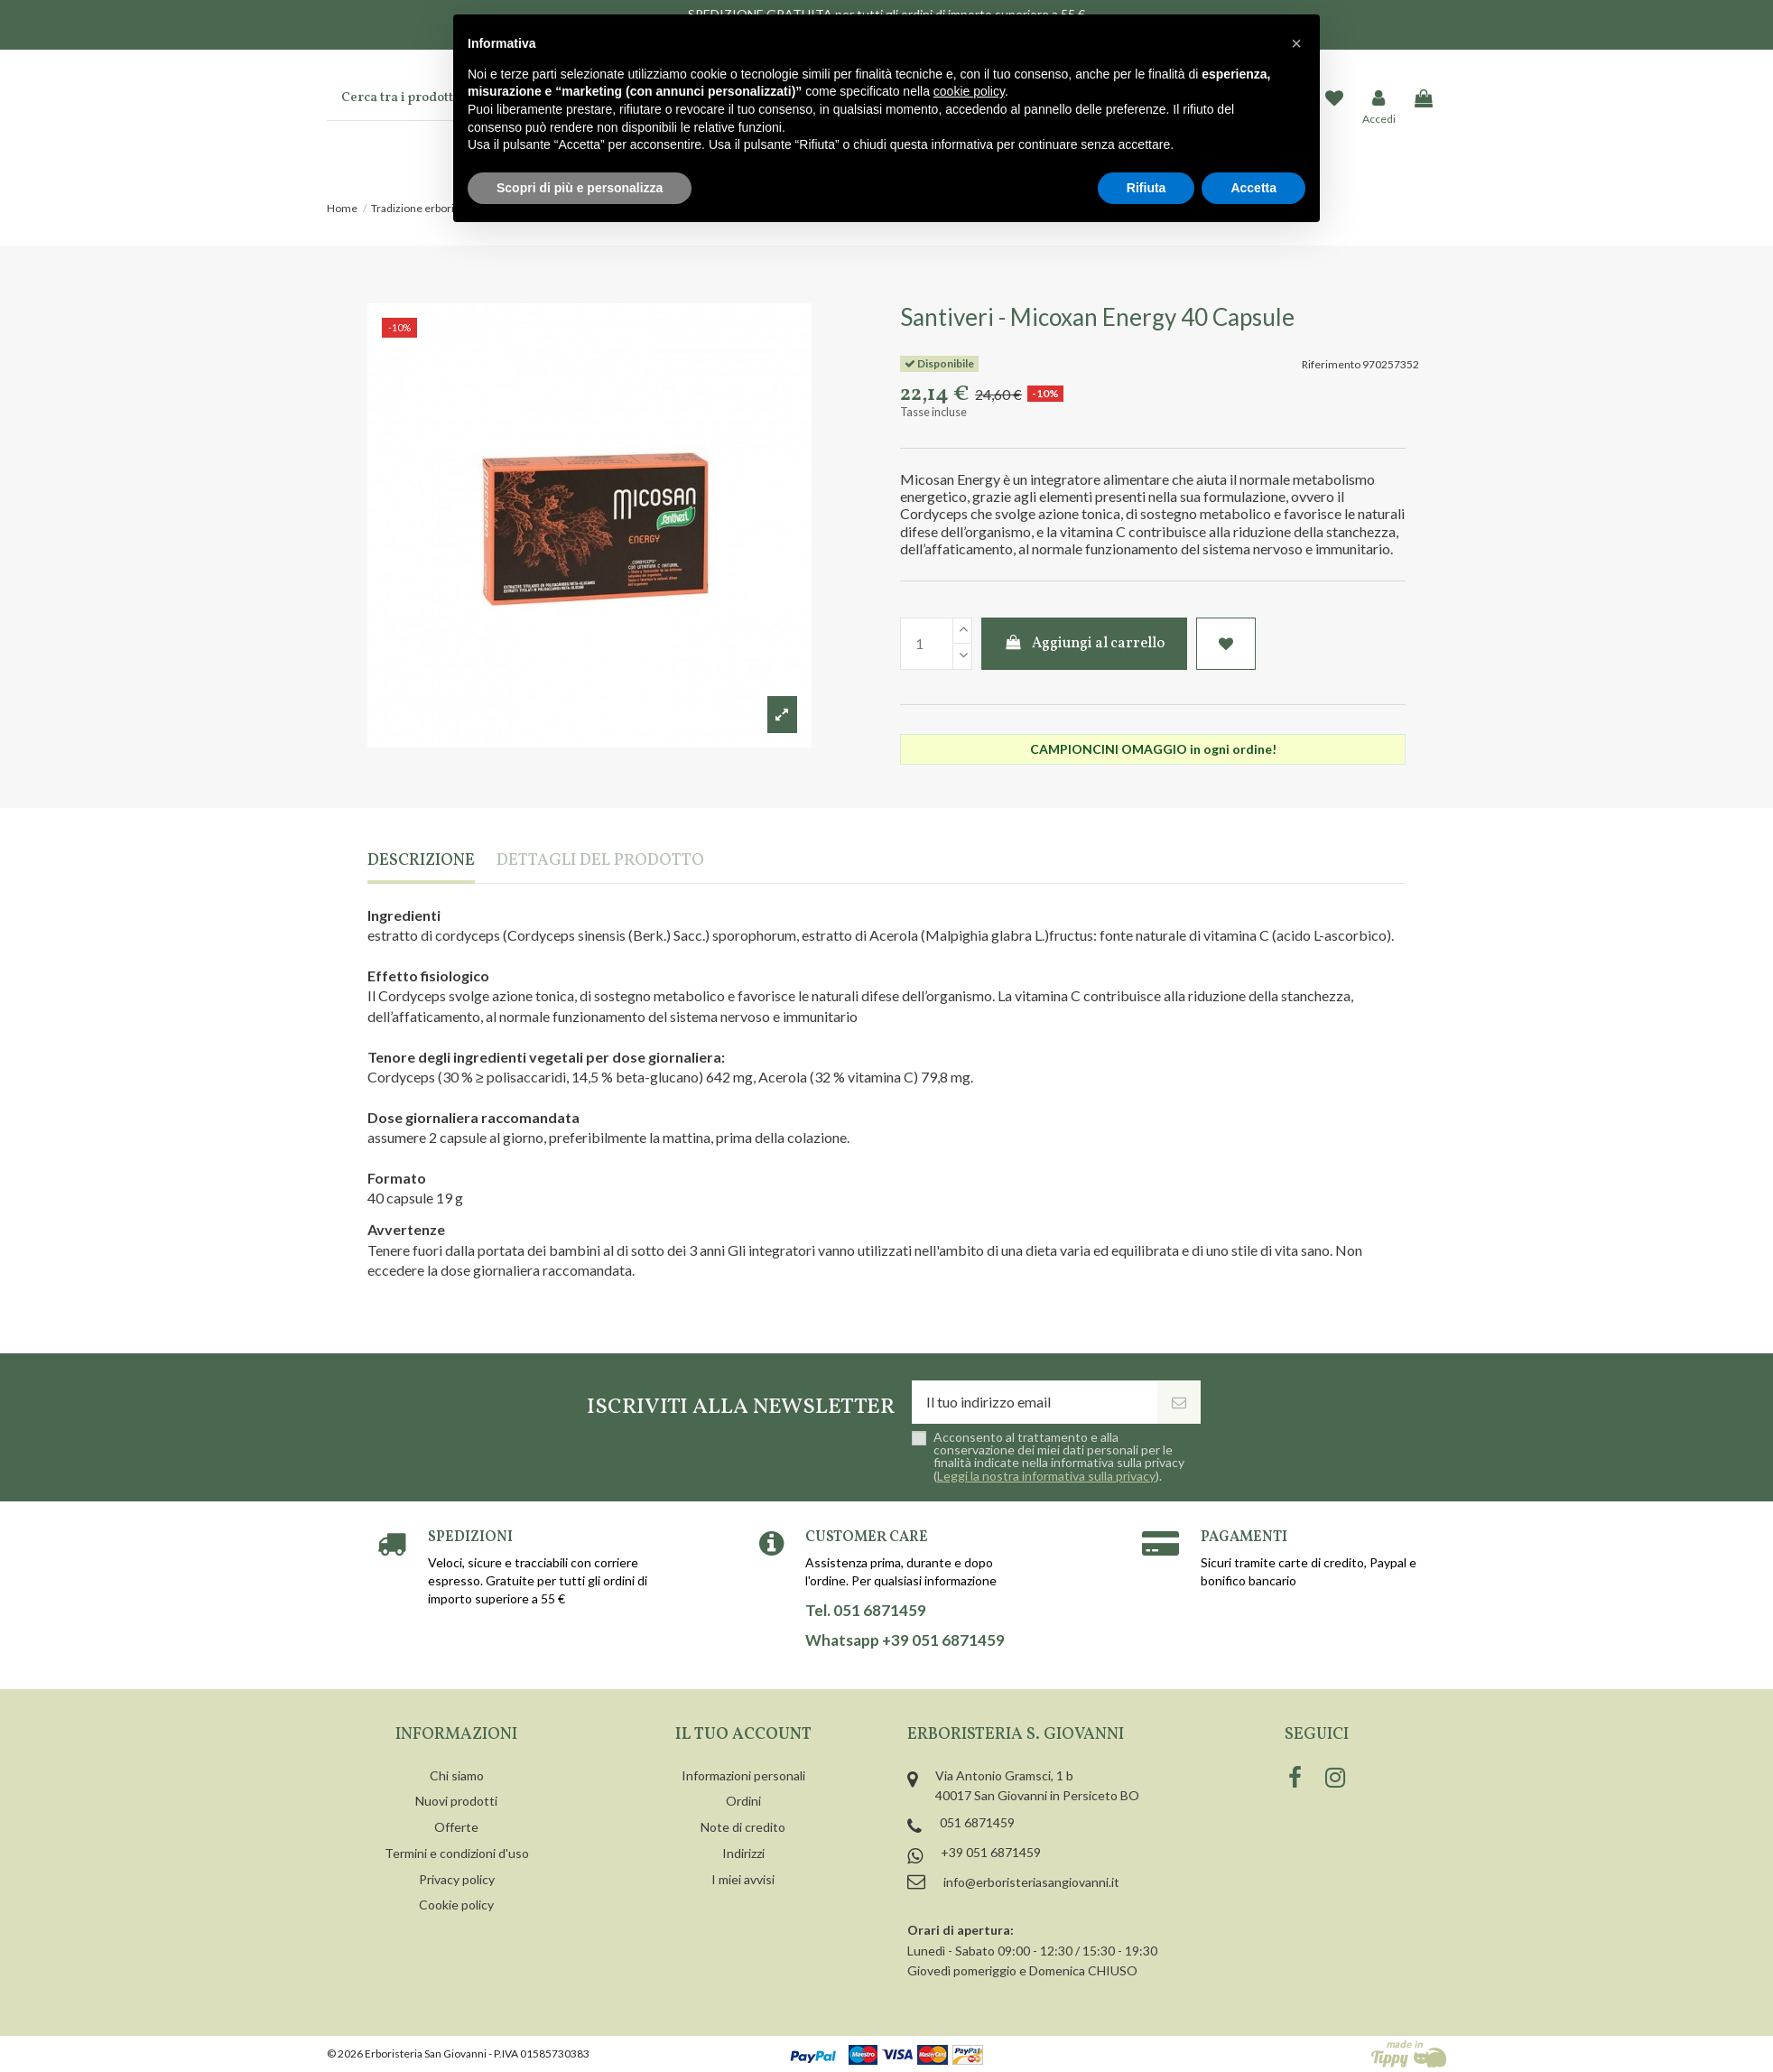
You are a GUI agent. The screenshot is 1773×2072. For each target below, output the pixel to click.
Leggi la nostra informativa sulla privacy (1046, 1475)
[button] (1296, 43)
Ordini (743, 1800)
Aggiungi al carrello (1084, 644)
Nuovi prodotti (456, 1800)
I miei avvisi (743, 1879)
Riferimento (1331, 364)
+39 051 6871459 (991, 1852)
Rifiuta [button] (1146, 188)
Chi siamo (457, 1775)
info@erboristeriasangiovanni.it (1031, 1882)
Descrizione (421, 861)
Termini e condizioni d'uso (457, 1853)
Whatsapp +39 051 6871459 (905, 1640)
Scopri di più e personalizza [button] (580, 188)
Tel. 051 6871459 (865, 1611)
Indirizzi (743, 1853)
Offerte (456, 1827)
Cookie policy (456, 1904)
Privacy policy (457, 1879)
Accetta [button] (1253, 188)
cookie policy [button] (969, 91)
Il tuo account (743, 1735)
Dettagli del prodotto (600, 861)
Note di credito (743, 1827)
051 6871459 (977, 1822)
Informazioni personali (743, 1775)
